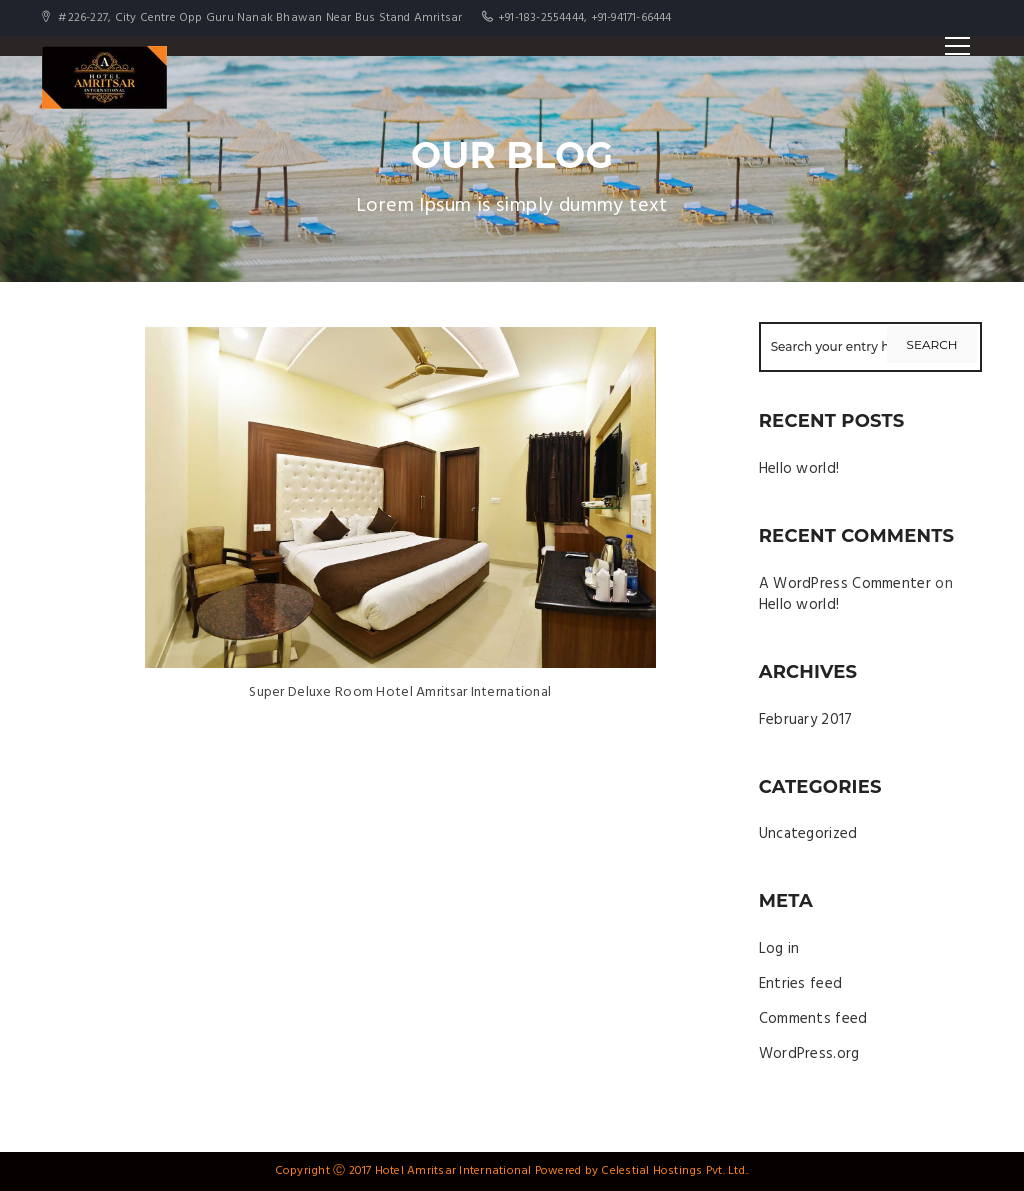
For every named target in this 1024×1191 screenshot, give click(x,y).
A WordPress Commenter (845, 584)
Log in (779, 949)
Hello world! (799, 469)
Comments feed (813, 1019)
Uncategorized (808, 834)
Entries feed (801, 984)
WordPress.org (809, 1054)
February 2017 (806, 720)
